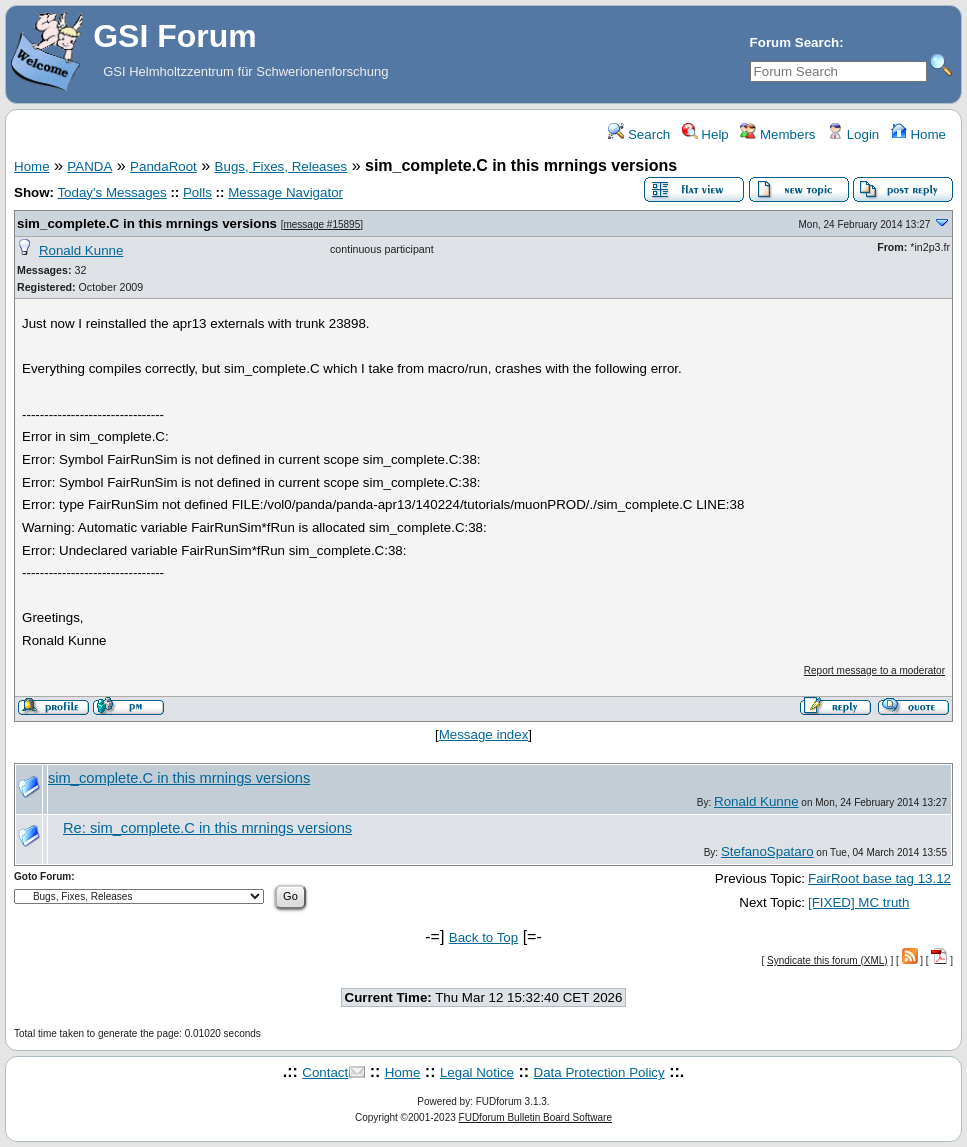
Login (853, 134)
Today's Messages (111, 192)
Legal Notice (477, 1072)
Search (639, 134)
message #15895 (321, 224)
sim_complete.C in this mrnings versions (147, 223)
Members (777, 134)
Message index (484, 734)
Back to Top (483, 937)
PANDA (89, 166)
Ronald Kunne (81, 250)
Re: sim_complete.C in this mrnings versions (207, 828)
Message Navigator (285, 192)
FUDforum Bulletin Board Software (535, 1117)
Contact (325, 1072)
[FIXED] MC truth (858, 902)
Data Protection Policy (599, 1072)
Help (705, 134)
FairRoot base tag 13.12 (879, 878)
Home (918, 134)
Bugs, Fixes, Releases (281, 166)
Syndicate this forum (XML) (827, 960)
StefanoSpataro (767, 851)
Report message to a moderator (874, 670)
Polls (197, 192)
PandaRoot (163, 166)
